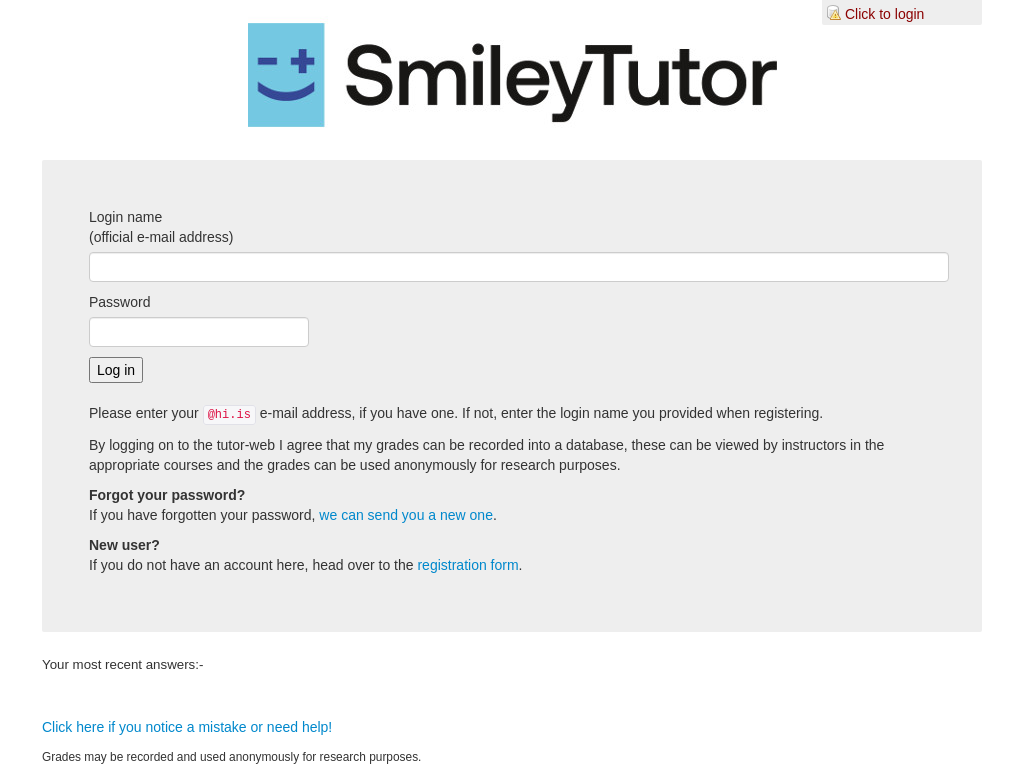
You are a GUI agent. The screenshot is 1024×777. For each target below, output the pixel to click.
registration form (467, 565)
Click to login (884, 14)
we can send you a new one (406, 515)
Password (119, 302)
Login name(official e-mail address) (161, 227)
